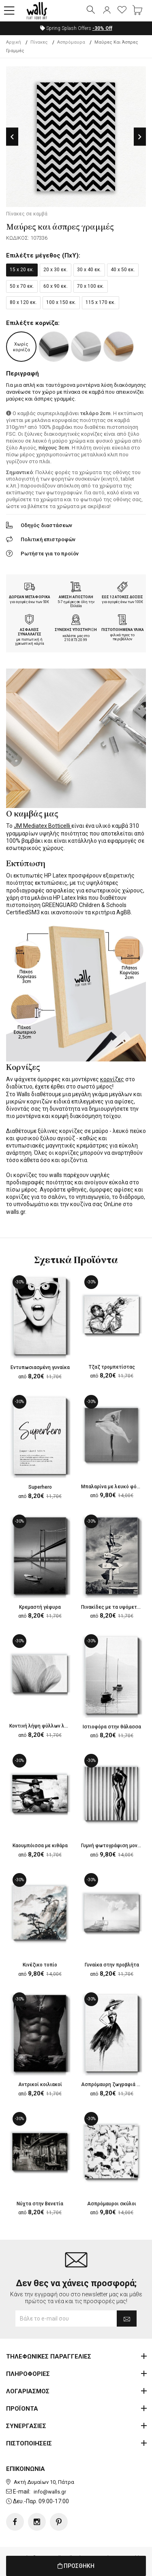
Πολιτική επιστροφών (48, 539)
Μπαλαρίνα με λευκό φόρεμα (114, 1486)
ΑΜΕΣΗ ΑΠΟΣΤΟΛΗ (76, 597)
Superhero (40, 1487)
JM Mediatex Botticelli (42, 826)
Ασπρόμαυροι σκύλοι (111, 2204)
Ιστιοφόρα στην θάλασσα (112, 1727)
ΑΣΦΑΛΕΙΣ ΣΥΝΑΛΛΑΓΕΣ (29, 632)
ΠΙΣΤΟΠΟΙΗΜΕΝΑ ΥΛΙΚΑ (122, 630)
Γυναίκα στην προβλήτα (112, 1965)
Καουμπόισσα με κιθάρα (40, 1845)
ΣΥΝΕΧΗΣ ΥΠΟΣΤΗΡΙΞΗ (76, 630)
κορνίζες (112, 1079)
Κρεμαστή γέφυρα (40, 1607)
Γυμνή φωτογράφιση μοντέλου (116, 1845)
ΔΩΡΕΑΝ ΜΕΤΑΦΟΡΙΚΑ (29, 597)
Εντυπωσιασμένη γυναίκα (40, 1367)
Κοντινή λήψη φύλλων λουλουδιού (49, 1726)
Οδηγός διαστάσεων (46, 525)
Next (140, 137)
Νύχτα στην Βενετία (40, 2204)
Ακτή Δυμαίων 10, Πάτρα (44, 2482)
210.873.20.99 (75, 640)
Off (102, 28)
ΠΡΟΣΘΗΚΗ (76, 2566)
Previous (12, 137)
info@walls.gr (50, 2492)
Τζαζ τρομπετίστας (112, 1367)
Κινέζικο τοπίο (40, 1965)
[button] (9, 11)
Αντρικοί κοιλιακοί (40, 2084)
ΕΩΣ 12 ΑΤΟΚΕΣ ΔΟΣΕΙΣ (122, 597)
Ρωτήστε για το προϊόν (50, 554)
